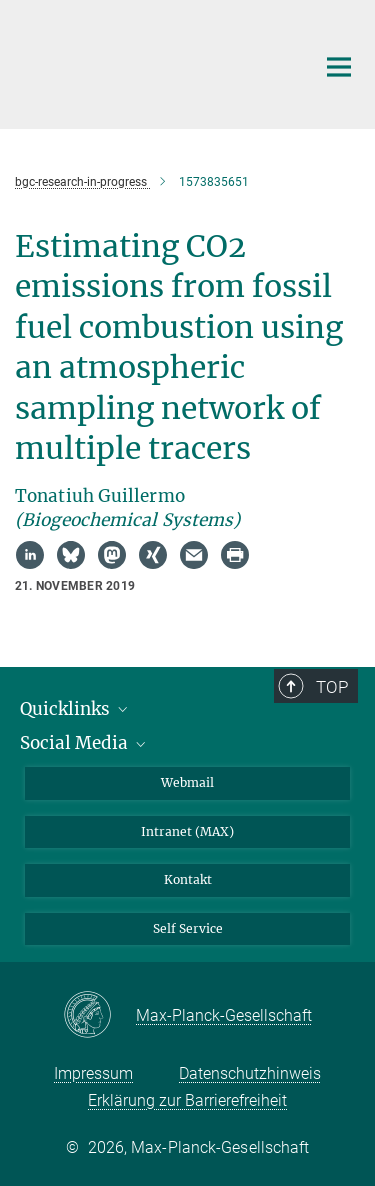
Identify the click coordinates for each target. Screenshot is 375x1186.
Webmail (187, 782)
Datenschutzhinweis (250, 1073)
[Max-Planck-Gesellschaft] (99, 1016)
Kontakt (188, 879)
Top (332, 687)
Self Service (188, 928)
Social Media (84, 743)
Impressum (93, 1073)
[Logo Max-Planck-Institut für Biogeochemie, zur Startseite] (150, 62)
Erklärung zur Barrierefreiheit (187, 1100)
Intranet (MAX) (187, 831)
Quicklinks (75, 709)
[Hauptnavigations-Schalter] (339, 67)
